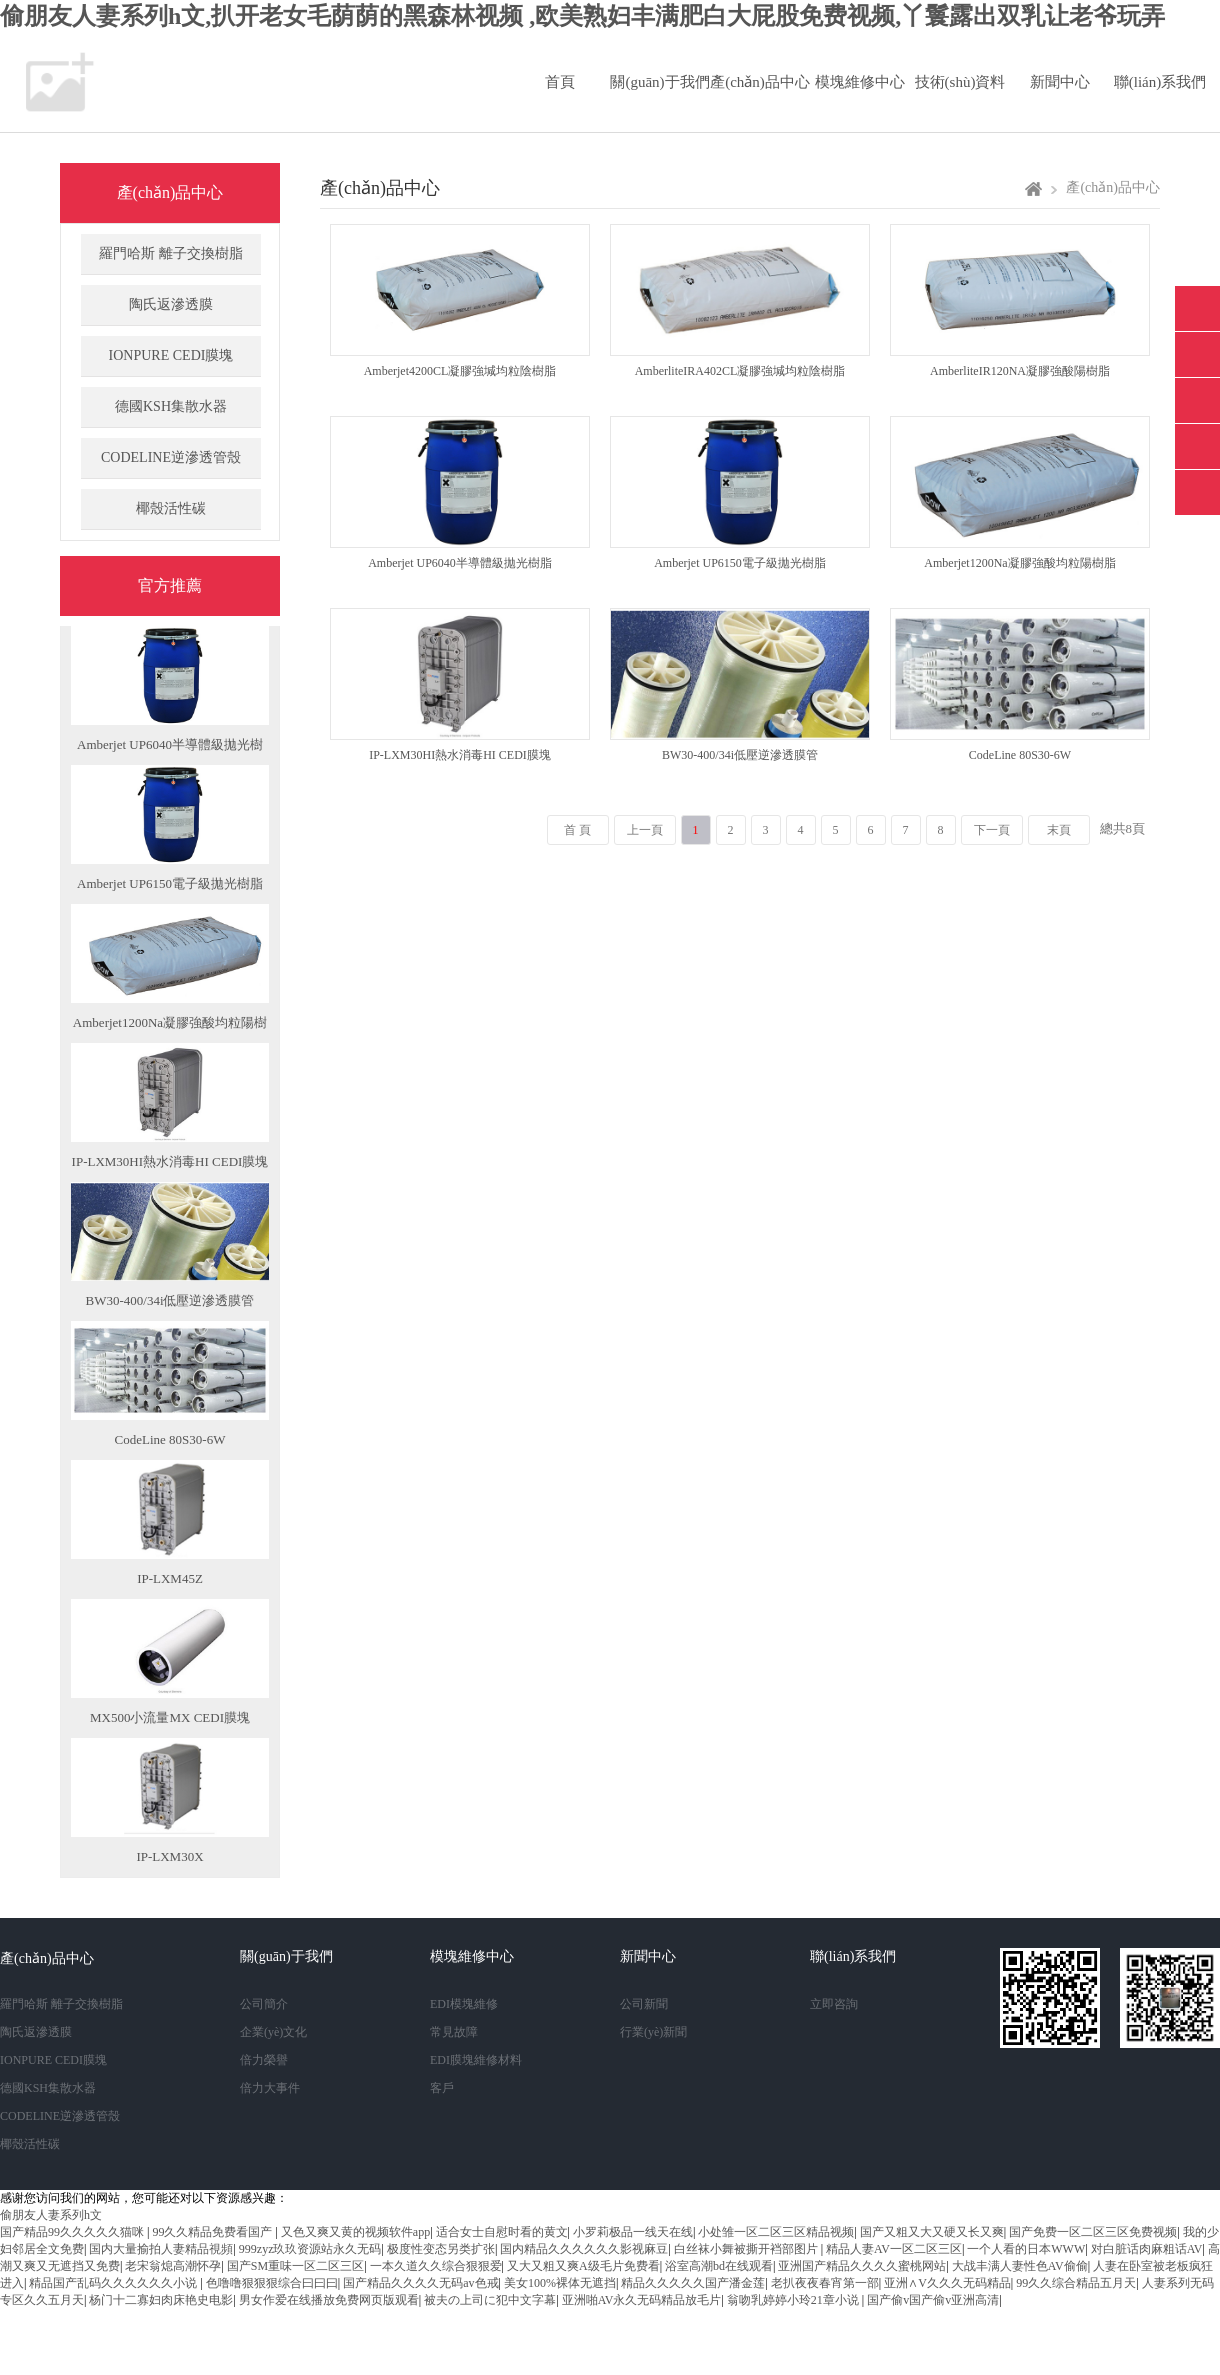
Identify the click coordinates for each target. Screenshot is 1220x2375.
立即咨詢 (834, 2004)
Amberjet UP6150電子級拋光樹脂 (170, 883)
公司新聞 (644, 2004)
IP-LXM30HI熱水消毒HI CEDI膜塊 (170, 1161)
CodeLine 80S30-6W (170, 1439)
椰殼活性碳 (171, 508)
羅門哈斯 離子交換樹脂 (171, 253)
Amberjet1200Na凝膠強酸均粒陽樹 (170, 1022)
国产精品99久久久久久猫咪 (73, 2232)
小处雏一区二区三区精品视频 (776, 2232)
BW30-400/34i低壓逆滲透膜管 (170, 1300)
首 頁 (577, 830)
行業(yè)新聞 (653, 2032)
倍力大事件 (270, 2088)
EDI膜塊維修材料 (476, 2060)
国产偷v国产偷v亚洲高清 (933, 2300)
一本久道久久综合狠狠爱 (436, 2266)
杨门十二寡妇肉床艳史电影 (161, 2300)
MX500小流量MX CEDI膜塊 (170, 1717)
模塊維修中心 (860, 82)
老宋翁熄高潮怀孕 (173, 2266)
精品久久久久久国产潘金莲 (693, 2283)
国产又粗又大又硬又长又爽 (932, 2232)
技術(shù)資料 (960, 82)
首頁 (560, 82)
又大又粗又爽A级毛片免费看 (583, 2266)
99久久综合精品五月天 (1076, 2283)
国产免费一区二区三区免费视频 (1093, 2232)
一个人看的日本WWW (1026, 2249)
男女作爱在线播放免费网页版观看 (329, 2300)
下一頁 (992, 830)
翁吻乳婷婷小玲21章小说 (794, 2300)
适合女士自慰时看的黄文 (502, 2232)
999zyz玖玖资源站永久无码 (310, 2249)
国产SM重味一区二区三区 (295, 2266)
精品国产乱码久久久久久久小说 (114, 2283)
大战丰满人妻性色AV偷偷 (1020, 2266)
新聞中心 (1060, 82)
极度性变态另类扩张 (441, 2249)
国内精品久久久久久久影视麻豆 (584, 2249)
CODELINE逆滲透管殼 (171, 457)
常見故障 (454, 2032)
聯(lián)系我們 (1160, 82)
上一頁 (645, 830)
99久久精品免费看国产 (213, 2232)
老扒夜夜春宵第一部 (825, 2283)
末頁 (1059, 830)
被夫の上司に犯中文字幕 (490, 2300)
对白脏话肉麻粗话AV (1147, 2249)
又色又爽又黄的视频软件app (355, 2232)
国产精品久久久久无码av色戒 (420, 2283)
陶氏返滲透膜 (171, 304)
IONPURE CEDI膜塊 (171, 355)
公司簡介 (264, 2004)
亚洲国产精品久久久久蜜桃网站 (862, 2266)
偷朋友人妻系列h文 (51, 2215)
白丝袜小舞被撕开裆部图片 (747, 2249)
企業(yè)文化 (273, 2032)
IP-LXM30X (169, 1856)
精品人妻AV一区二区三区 (894, 2249)
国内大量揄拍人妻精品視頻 (161, 2249)
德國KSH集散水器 (171, 406)
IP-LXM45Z (170, 1578)
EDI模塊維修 (464, 2004)
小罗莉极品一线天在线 (633, 2232)
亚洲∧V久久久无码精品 (947, 2283)
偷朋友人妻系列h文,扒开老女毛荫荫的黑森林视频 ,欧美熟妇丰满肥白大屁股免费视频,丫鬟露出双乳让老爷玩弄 (582, 16)
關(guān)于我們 (659, 82)
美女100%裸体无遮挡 (560, 2283)
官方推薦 (170, 585)
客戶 (442, 2088)
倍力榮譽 (264, 2060)
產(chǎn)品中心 (760, 82)
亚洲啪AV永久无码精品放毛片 (642, 2300)
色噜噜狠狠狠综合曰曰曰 (272, 2283)
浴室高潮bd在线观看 (719, 2266)
